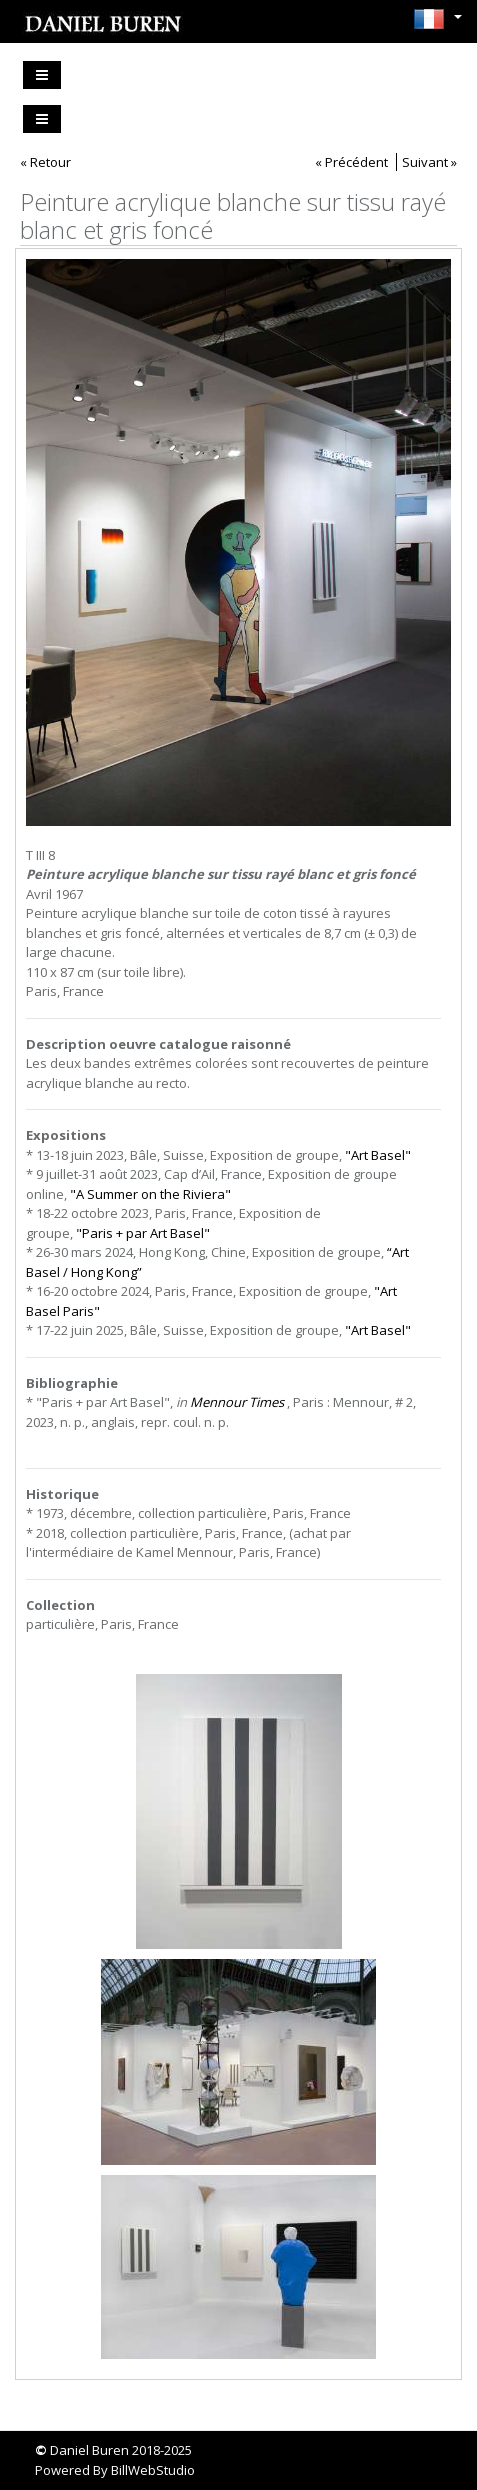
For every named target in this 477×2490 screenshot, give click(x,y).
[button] (432, 19)
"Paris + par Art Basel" (143, 1233)
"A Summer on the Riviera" (150, 1194)
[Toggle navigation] (42, 75)
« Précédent (351, 162)
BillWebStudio (153, 2470)
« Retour (45, 162)
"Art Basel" (378, 1155)
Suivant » (429, 162)
